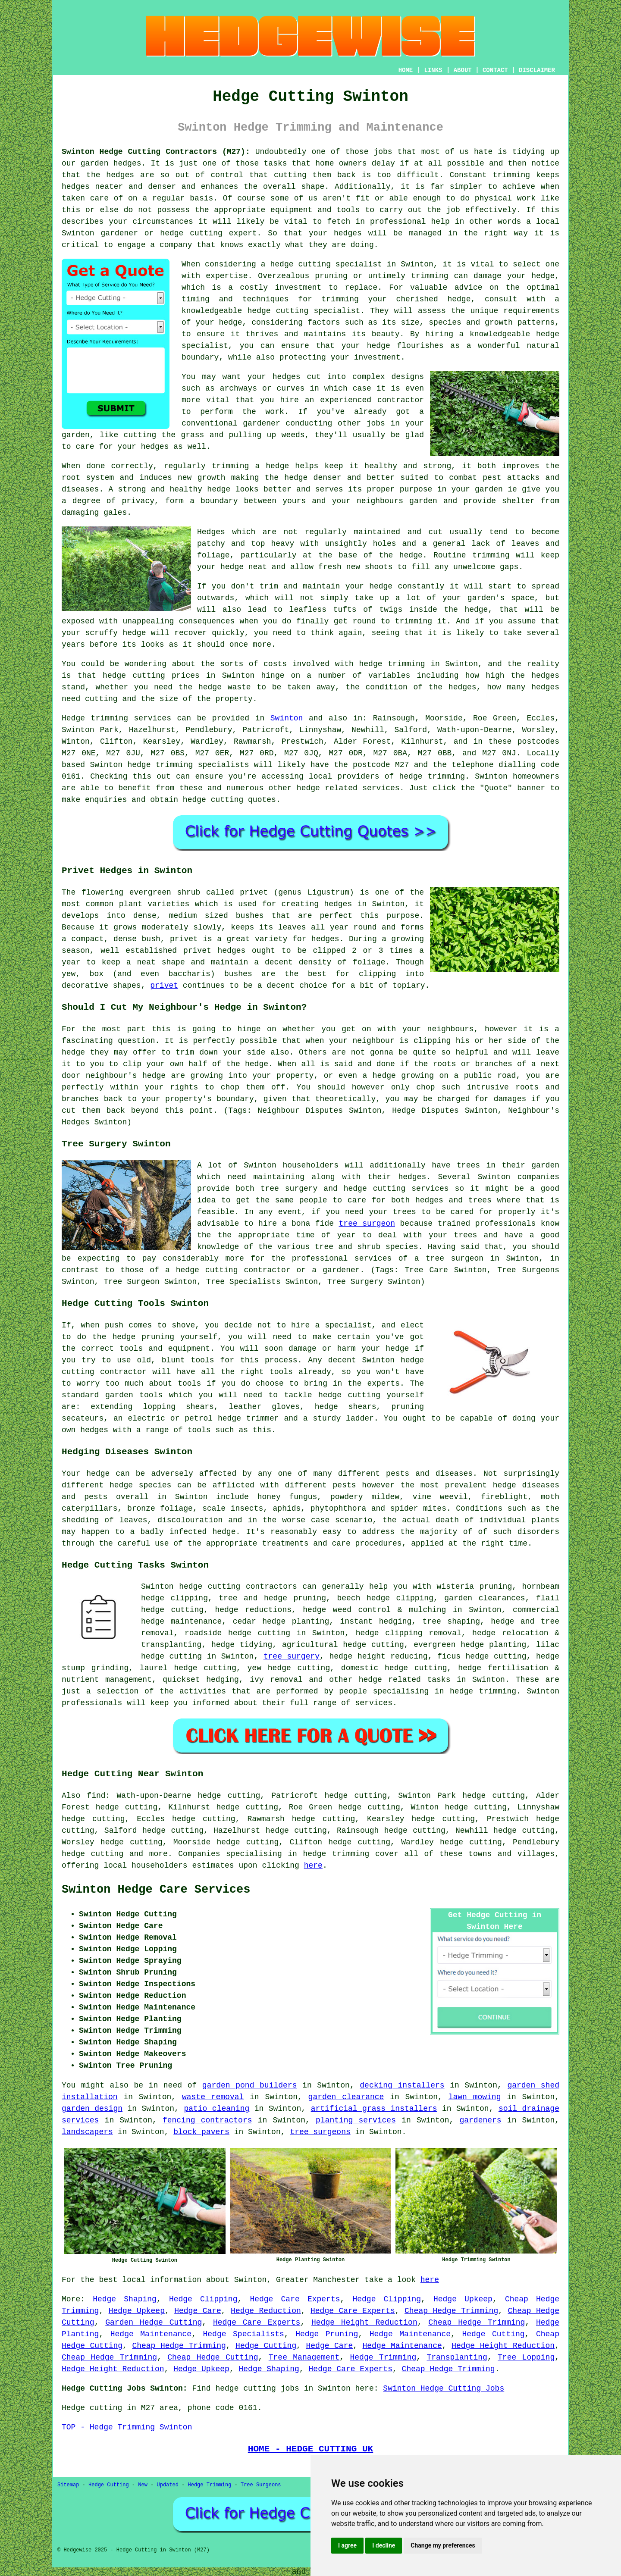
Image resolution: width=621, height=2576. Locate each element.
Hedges (211, 532)
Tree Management (304, 2357)
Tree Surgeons (261, 2485)
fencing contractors (207, 2120)
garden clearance (346, 2097)
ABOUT (463, 70)
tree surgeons (320, 2132)
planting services (356, 2120)
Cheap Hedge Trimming (451, 2311)
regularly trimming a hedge (226, 466)
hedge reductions (253, 1610)
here (313, 1865)
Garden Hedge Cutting (153, 2322)
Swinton (286, 718)
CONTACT (495, 70)
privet (164, 985)
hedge (259, 311)
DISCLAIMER (537, 70)
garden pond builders (249, 2085)
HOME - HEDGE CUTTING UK (310, 2449)
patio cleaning (216, 2108)
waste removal (213, 2097)
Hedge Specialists (243, 2334)
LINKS (433, 70)
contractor (400, 400)
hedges (287, 376)
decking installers (402, 2085)
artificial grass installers (374, 2108)
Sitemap (68, 2485)
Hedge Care (197, 2311)
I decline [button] (383, 2545)
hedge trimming (392, 664)
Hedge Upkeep (462, 2299)
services (380, 788)
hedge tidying (241, 1644)
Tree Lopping (526, 2357)
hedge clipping (400, 1598)
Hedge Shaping (125, 2299)
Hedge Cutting (493, 2334)
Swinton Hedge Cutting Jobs (443, 2388)
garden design (92, 2108)
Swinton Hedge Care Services (156, 1889)
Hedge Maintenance (150, 2334)
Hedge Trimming (383, 2357)
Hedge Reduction (266, 2311)
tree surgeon (367, 1223)
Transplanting (457, 2357)
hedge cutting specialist (326, 264)
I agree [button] (347, 2545)
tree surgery (291, 1656)
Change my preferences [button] (443, 2545)
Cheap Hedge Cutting (212, 2357)
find (96, 1795)
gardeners (480, 2120)
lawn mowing (474, 2097)
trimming (490, 555)
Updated (167, 2485)
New (142, 2485)
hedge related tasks (405, 1679)
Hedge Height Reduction (364, 2322)
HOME (405, 70)
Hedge (73, 718)
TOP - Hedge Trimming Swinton (127, 2427)
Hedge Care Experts (295, 2299)
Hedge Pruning (326, 2334)
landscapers (87, 2132)
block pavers (201, 2132)
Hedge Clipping (203, 2299)
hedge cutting (134, 675)
